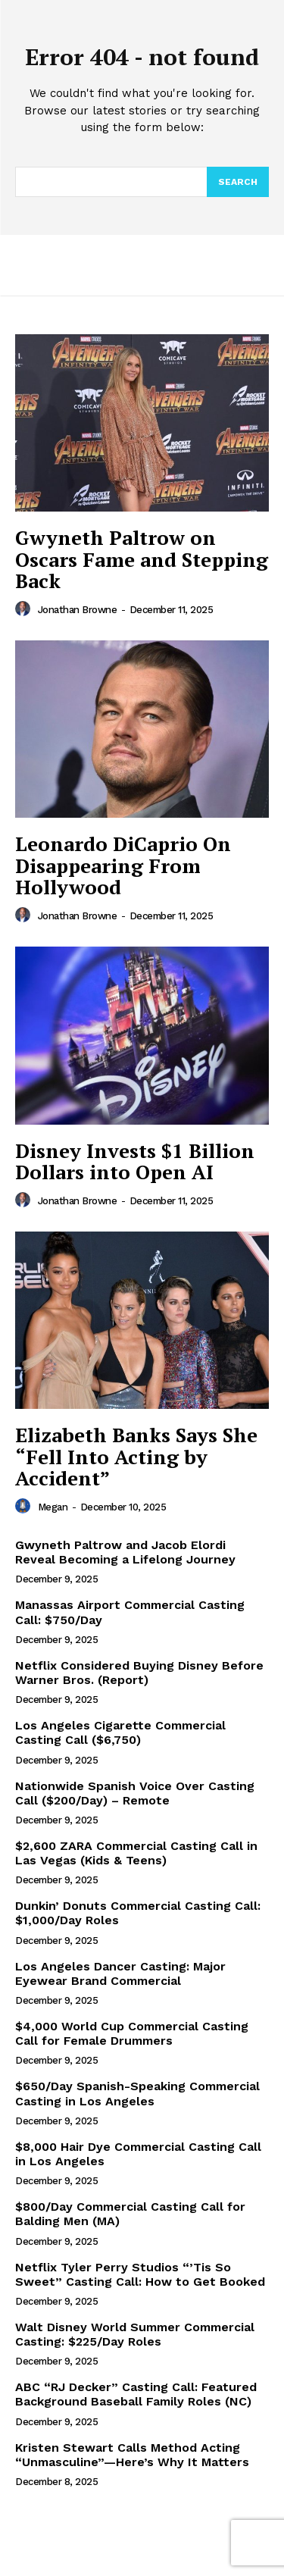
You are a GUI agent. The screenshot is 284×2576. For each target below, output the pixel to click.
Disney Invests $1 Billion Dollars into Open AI (134, 1161)
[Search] (238, 182)
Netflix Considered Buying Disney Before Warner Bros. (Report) (139, 1672)
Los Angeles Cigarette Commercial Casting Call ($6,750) (120, 1732)
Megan (53, 1507)
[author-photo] (25, 609)
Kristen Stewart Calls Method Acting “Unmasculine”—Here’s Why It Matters (132, 2454)
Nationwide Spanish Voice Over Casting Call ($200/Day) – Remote (134, 1793)
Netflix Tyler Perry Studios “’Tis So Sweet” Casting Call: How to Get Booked (140, 2274)
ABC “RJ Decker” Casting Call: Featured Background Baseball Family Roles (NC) (136, 2394)
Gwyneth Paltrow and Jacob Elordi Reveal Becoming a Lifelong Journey (125, 1552)
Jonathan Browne (77, 609)
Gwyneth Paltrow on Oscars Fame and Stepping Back (141, 558)
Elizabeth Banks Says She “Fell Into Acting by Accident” (136, 1456)
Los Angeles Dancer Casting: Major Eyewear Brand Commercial (120, 1973)
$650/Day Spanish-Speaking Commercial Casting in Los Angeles (137, 2093)
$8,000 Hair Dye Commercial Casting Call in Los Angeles (138, 2153)
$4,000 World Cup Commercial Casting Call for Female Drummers (131, 2033)
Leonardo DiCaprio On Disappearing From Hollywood (123, 865)
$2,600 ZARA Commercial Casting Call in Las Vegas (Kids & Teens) (136, 1853)
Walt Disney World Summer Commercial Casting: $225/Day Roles (134, 2334)
